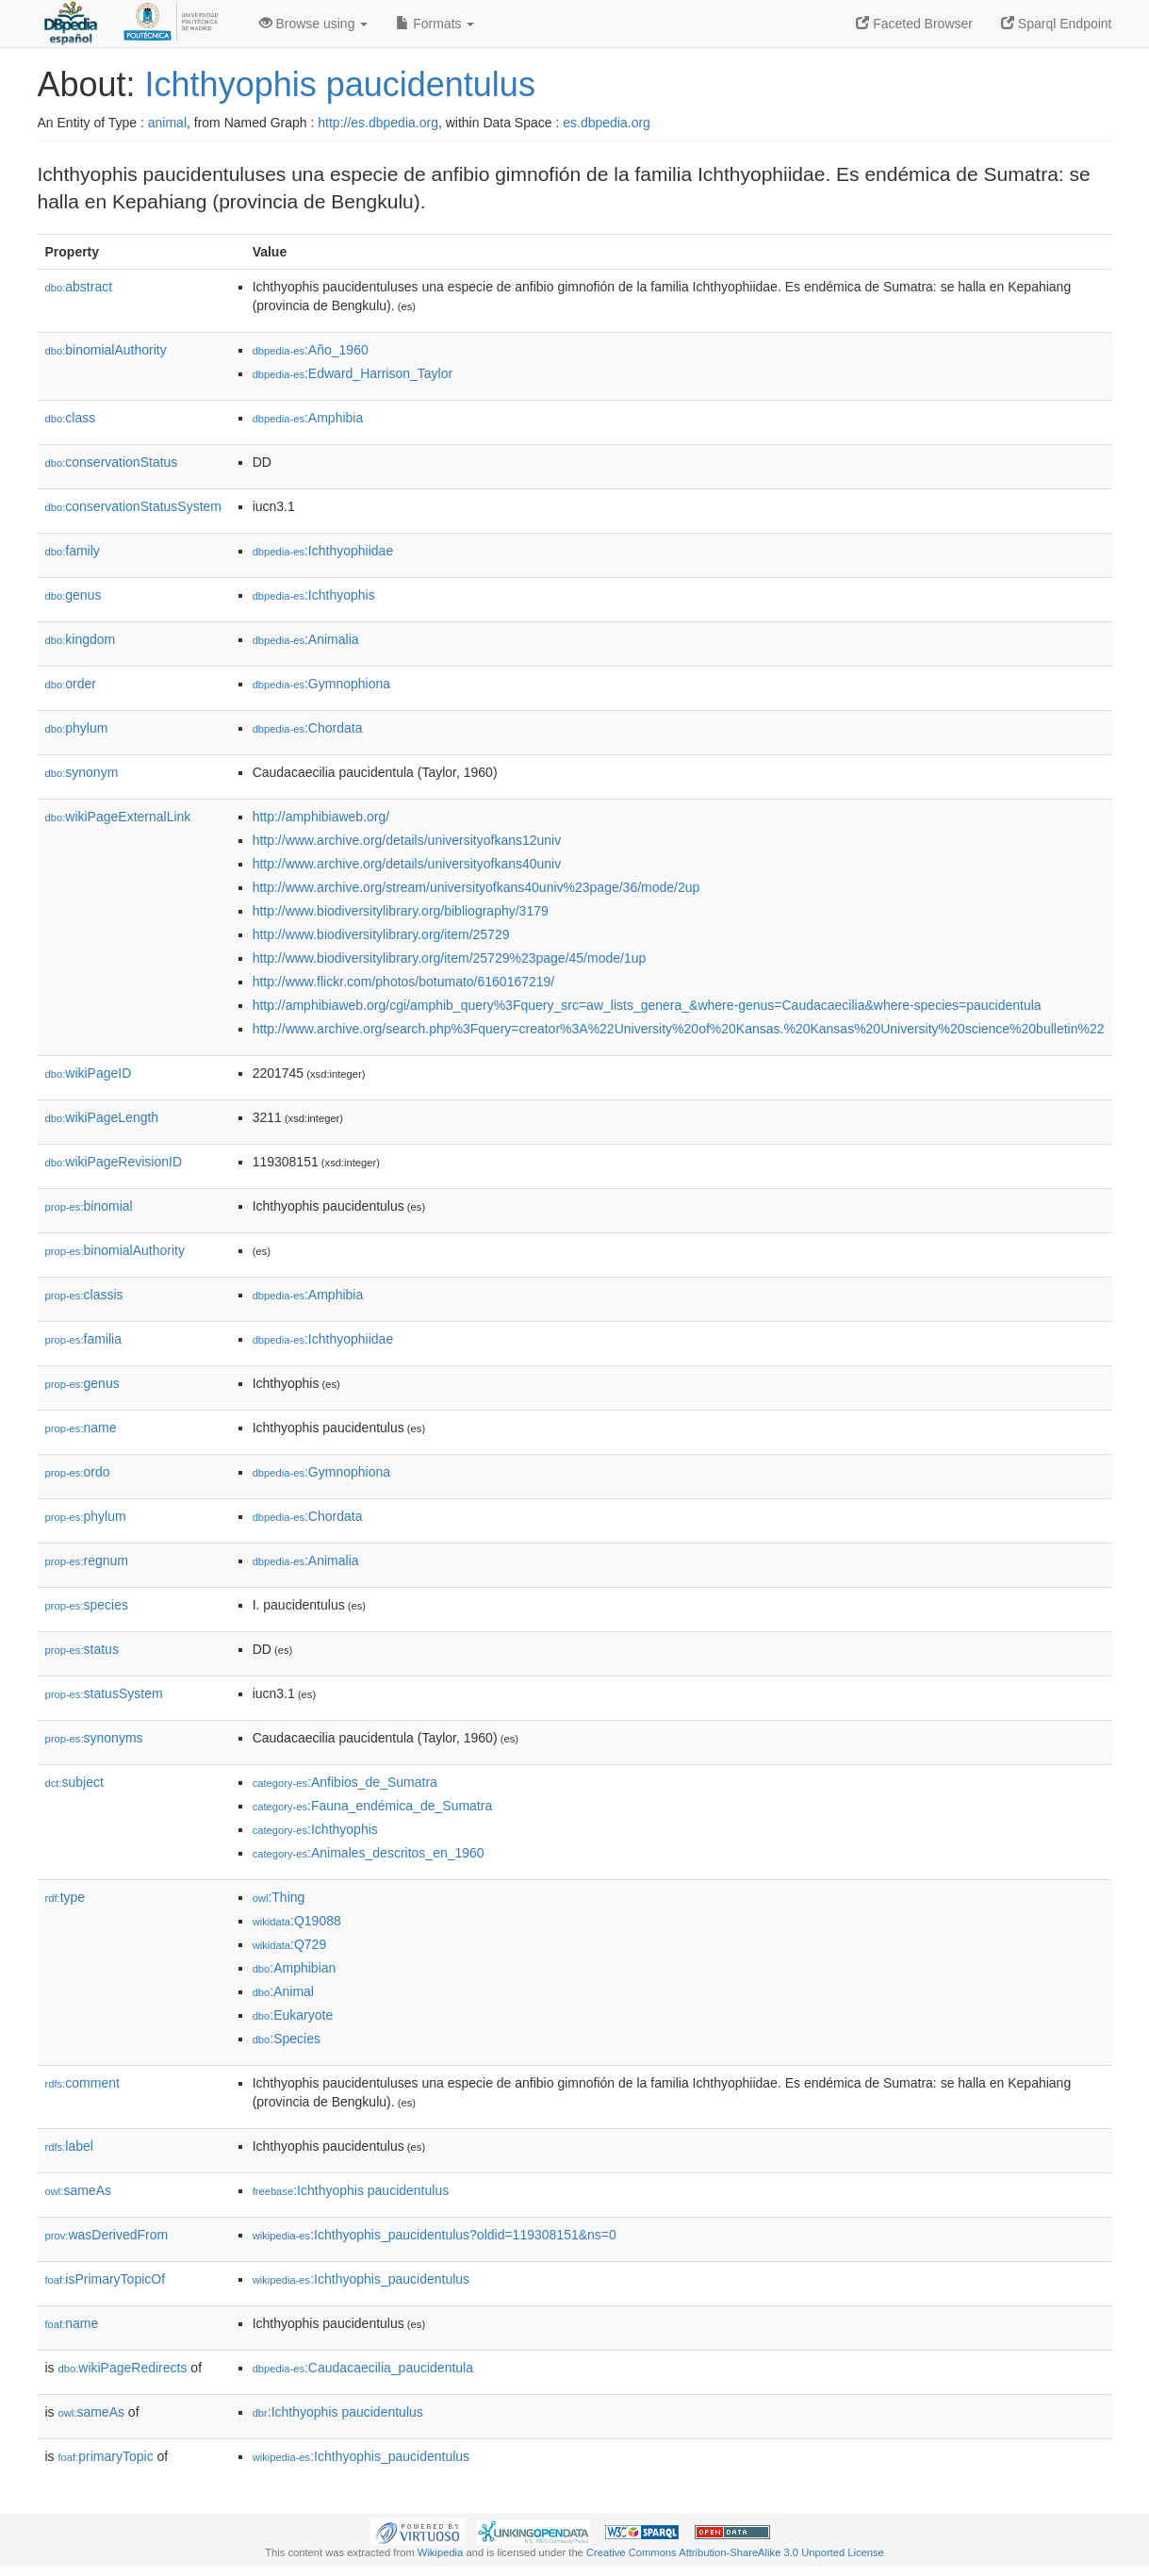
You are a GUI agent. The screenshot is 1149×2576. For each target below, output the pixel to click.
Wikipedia (441, 2552)
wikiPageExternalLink (118, 816)
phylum (76, 727)
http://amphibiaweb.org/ (321, 816)
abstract (79, 286)
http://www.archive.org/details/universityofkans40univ (407, 863)
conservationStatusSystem (133, 506)
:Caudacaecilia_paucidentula (363, 2367)
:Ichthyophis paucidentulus (351, 2190)
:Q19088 (297, 1920)
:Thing (279, 1897)
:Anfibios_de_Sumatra (345, 1782)
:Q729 (290, 1944)
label (69, 2146)
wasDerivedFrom (107, 2234)
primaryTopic (106, 2456)
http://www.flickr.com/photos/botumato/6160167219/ (404, 981)
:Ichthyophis (314, 595)
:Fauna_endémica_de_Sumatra (373, 1805)
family (72, 550)
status (82, 1649)
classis (84, 1294)
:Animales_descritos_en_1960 (368, 1852)
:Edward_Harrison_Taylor (353, 373)
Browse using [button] (314, 23)
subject (74, 1782)
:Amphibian (294, 1967)
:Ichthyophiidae (323, 550)
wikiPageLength (102, 1117)
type (65, 1897)
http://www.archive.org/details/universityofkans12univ (407, 840)
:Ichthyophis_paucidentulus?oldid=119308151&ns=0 (434, 2234)
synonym (82, 772)
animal (167, 122)
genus (73, 595)
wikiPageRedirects (123, 2367)
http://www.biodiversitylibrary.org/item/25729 (381, 934)
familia (84, 1338)
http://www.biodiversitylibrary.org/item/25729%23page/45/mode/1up (450, 958)
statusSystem (104, 1693)
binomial (89, 1206)
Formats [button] (435, 23)
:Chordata (308, 727)
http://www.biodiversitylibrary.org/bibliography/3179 (401, 910)
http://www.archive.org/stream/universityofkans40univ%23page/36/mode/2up (476, 887)
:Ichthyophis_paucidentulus (361, 2279)
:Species (286, 2038)
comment (82, 2082)
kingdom (80, 639)
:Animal (283, 1991)
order (70, 683)
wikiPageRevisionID (114, 1161)
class (70, 417)
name (81, 1427)
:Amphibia (308, 417)
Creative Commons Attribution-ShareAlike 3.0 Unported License (735, 2552)
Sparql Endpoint (1056, 23)
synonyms (94, 1737)
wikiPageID (88, 1073)
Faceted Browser (914, 23)
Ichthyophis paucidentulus (340, 84)
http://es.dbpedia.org (378, 122)
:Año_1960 (311, 349)
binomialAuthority (106, 349)
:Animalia (306, 639)
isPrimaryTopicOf (105, 2279)
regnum (87, 1560)
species (87, 1604)
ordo (77, 1471)
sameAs (78, 2190)
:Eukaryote (293, 2015)
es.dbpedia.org (606, 122)
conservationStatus (111, 462)
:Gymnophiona (321, 683)
